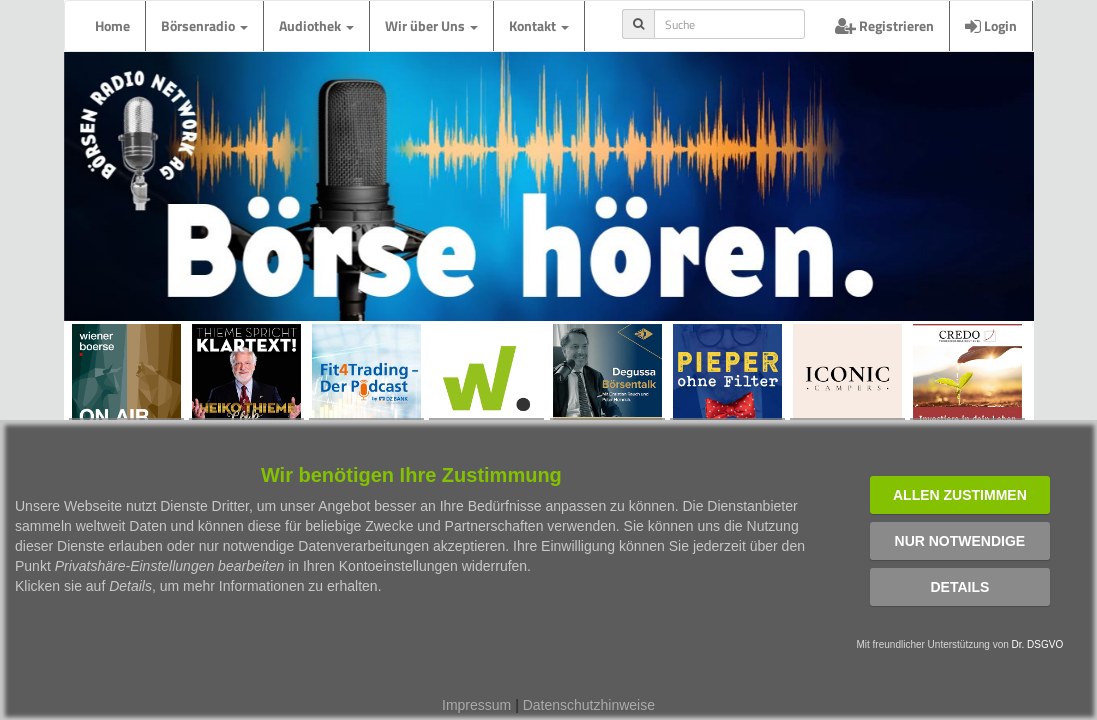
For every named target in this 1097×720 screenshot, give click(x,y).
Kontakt (539, 25)
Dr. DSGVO (1038, 644)
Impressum (476, 705)
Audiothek (316, 25)
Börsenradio (204, 25)
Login (991, 25)
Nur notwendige (960, 541)
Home (112, 25)
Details (959, 587)
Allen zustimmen (960, 495)
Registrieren (884, 25)
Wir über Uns (431, 25)
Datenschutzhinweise (589, 705)
